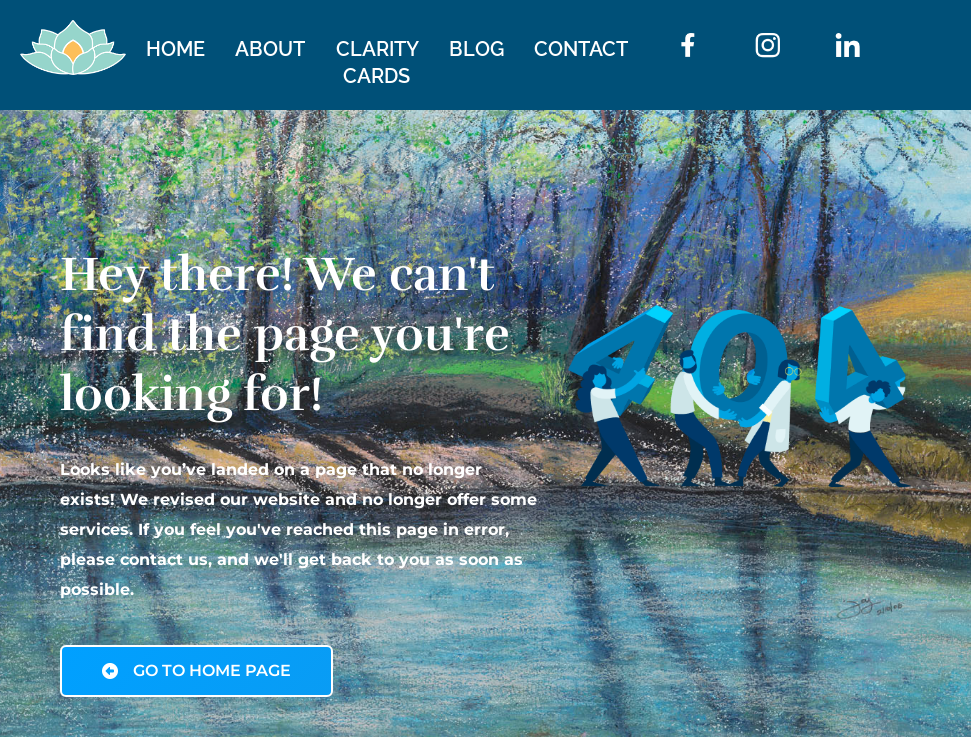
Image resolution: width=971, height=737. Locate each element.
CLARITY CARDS (377, 62)
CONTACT (581, 49)
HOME (175, 49)
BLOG (476, 49)
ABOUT (270, 49)
